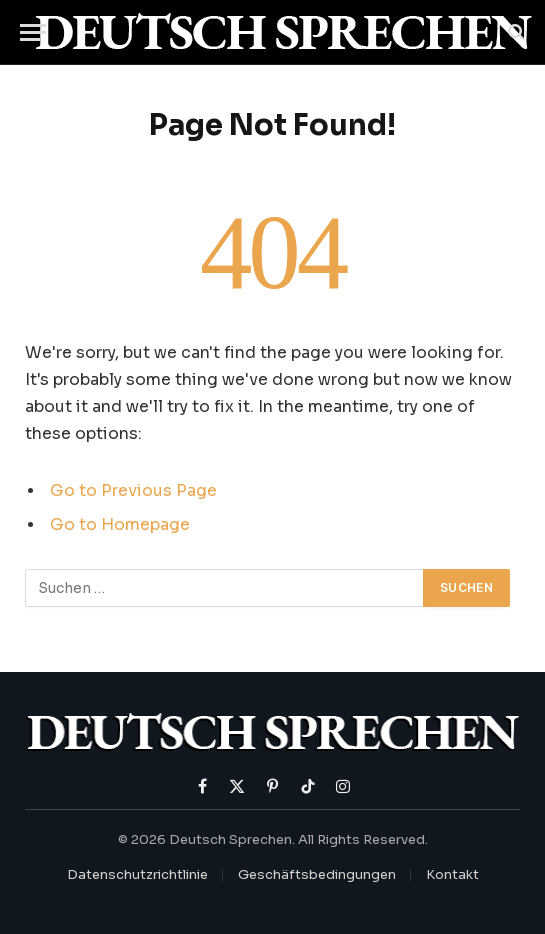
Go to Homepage (120, 525)
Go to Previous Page (133, 491)
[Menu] (33, 32)
